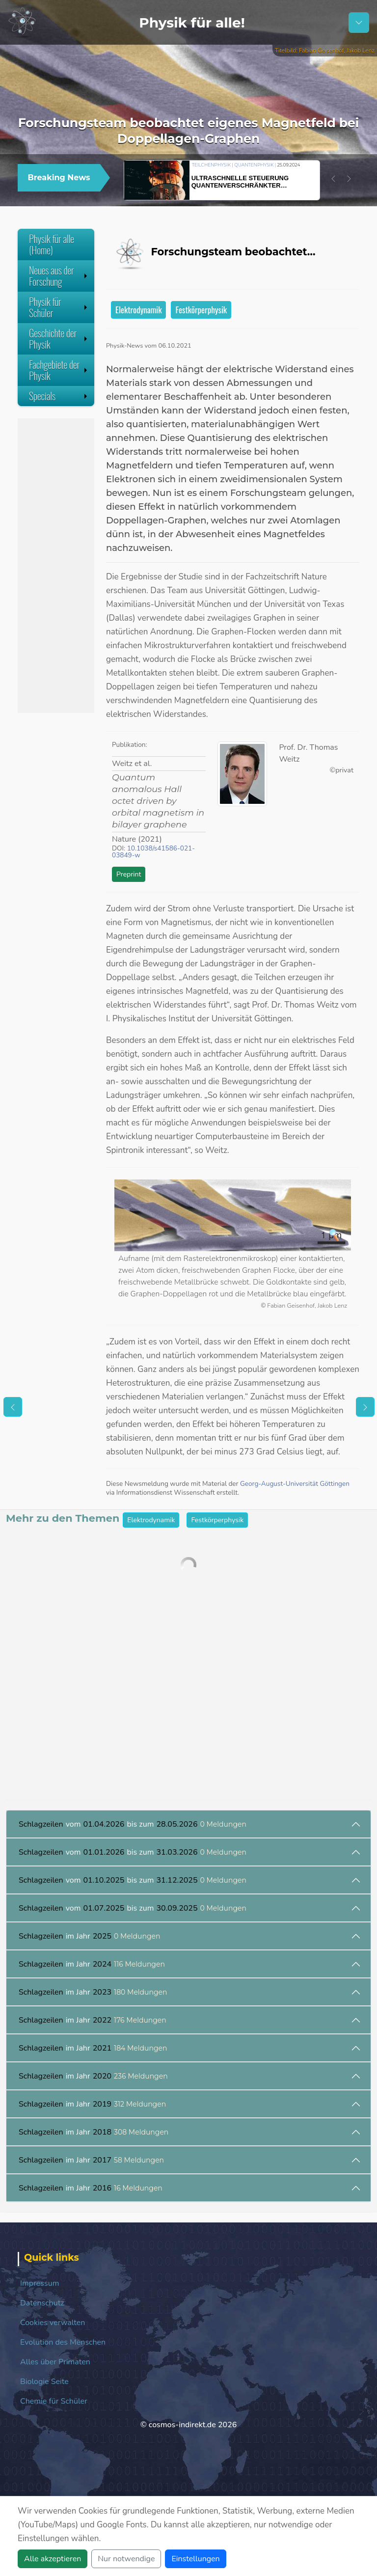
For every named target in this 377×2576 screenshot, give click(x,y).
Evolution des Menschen (63, 2342)
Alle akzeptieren (52, 2558)
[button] (333, 179)
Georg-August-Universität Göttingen (295, 1483)
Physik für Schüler (59, 307)
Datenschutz (42, 2303)
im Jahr (90, 1936)
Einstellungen (195, 2558)
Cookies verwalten (52, 2322)
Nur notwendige (126, 2558)
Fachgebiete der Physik (59, 370)
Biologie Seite (44, 2381)
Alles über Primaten (55, 2362)
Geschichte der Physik (59, 339)
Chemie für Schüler (53, 2401)
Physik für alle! (192, 22)
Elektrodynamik (138, 309)
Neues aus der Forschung (59, 276)
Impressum (39, 2283)
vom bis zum (132, 1824)
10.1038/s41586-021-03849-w (153, 852)
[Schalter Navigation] (359, 22)
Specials (59, 395)
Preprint (128, 874)
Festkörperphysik (201, 309)
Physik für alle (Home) (51, 244)
